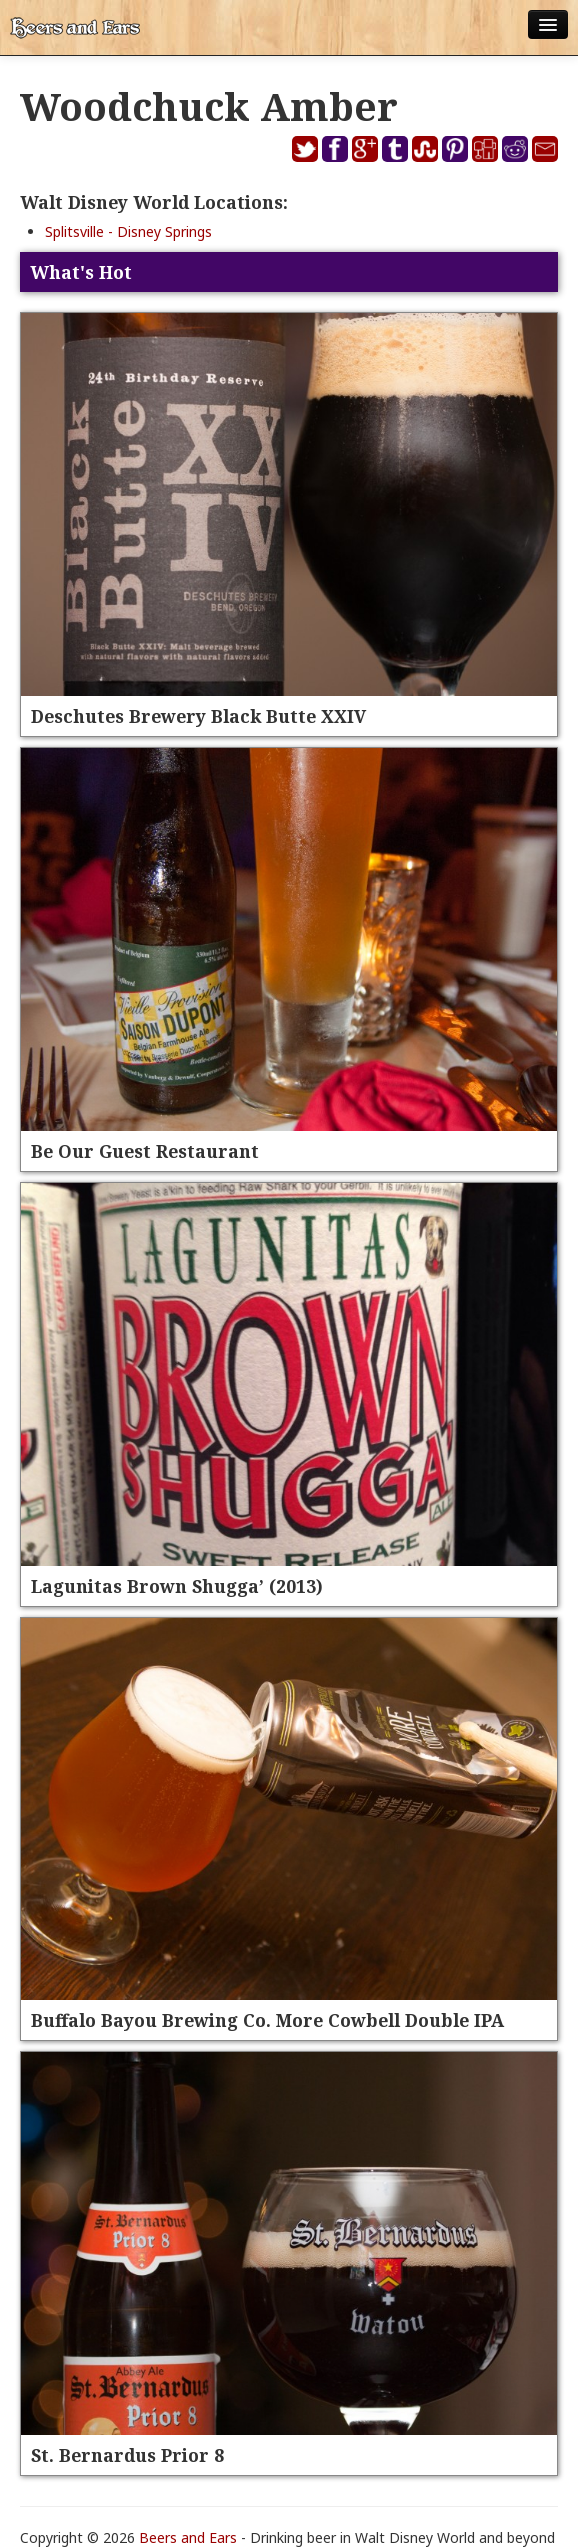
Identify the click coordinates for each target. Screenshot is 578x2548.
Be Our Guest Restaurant (145, 1151)
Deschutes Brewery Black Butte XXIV (198, 716)
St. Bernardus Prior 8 (127, 2455)
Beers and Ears (188, 2537)
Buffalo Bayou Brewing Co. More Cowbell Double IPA (267, 2020)
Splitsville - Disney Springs (128, 231)
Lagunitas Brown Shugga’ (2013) (177, 1586)
